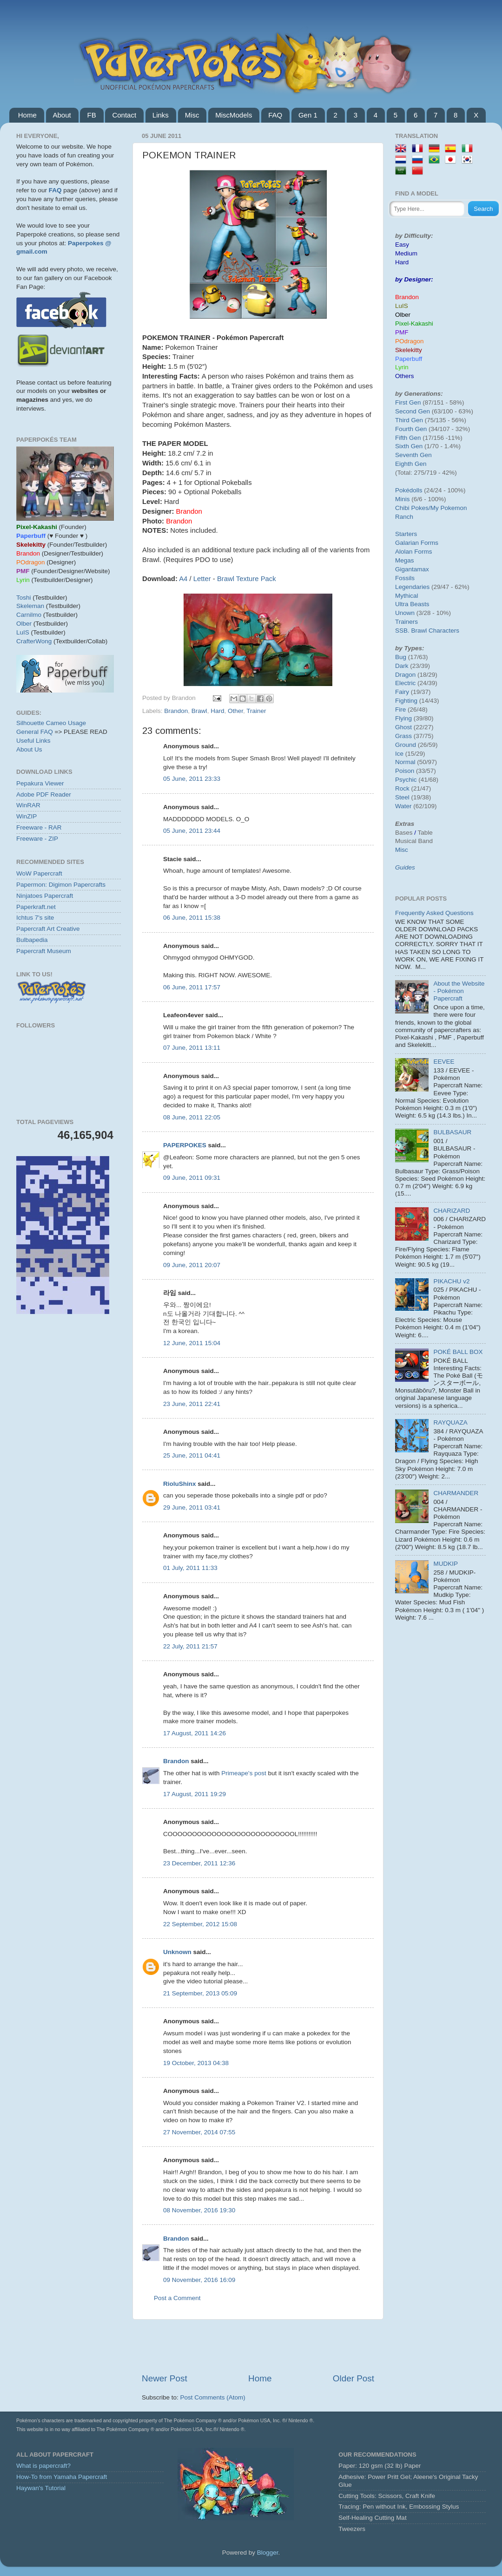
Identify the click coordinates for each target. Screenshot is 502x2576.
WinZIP (26, 816)
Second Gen (412, 411)
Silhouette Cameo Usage (51, 722)
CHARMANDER (455, 1493)
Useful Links (33, 740)
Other (235, 710)
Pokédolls (409, 490)
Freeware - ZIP (37, 838)
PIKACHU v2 (451, 1281)
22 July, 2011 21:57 (190, 1646)
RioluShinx (179, 1483)
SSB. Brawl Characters (427, 630)
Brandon (176, 710)
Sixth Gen (409, 446)
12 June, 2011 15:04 (191, 1343)
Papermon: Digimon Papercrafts (61, 884)
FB (91, 115)
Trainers (406, 621)
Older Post (353, 2378)
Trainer (256, 710)
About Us (29, 749)
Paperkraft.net (36, 906)
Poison (404, 770)
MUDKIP (445, 1563)
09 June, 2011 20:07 (191, 1265)
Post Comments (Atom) (212, 2397)
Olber (24, 623)
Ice (399, 753)
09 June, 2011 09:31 (191, 1177)
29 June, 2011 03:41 (191, 1507)
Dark (402, 665)
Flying (403, 718)
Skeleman (30, 605)
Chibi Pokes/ (412, 507)
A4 (183, 578)
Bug (400, 657)
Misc (192, 115)
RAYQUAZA (450, 1422)
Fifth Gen (408, 437)
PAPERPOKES (184, 1145)
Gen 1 (307, 115)
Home (27, 115)
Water (403, 806)
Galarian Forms (416, 542)
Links (160, 115)
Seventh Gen (413, 454)
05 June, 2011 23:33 (191, 778)
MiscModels (233, 115)
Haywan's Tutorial (41, 2487)
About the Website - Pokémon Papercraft (458, 991)
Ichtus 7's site (35, 917)
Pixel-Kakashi (414, 323)
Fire (400, 709)
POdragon (409, 341)
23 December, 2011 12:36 (199, 1863)
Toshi (23, 597)
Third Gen (409, 420)
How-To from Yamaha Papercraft (61, 2476)
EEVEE (443, 1061)
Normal (405, 761)
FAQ (275, 115)
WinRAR (28, 805)
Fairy (402, 691)
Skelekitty (408, 350)
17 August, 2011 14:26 (194, 1733)
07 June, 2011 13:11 (191, 1047)
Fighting (406, 700)
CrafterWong (34, 641)
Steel (402, 797)
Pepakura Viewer (40, 783)
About (62, 115)
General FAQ (34, 731)
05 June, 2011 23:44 (191, 830)
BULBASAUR (452, 1132)
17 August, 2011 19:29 (194, 1794)
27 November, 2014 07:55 (199, 2132)
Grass (403, 735)
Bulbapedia (32, 939)
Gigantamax (412, 569)
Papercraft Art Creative (48, 928)
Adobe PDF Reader (43, 794)
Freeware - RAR (39, 827)
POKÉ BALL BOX (457, 1351)
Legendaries (412, 586)
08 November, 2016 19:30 (199, 2210)
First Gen (408, 402)
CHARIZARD (451, 1210)
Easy (402, 244)
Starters (406, 533)
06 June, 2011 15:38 (191, 917)
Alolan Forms (413, 551)
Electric (405, 683)
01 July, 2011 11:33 (190, 1567)
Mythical (406, 595)
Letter (202, 578)
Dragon (405, 674)
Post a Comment (177, 2298)
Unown (405, 612)
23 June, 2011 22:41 (191, 1403)
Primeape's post (243, 1773)
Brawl (199, 710)
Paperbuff (408, 358)
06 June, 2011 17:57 (191, 987)
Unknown (177, 1951)
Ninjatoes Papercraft (44, 895)
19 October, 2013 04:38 (196, 2062)
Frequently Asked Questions (434, 912)
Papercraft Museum (43, 951)
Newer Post (164, 2378)
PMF (402, 332)
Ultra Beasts (412, 604)
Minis (402, 499)
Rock (402, 788)
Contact (124, 115)
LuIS (22, 632)
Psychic (406, 779)
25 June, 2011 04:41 (191, 1455)
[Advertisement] (258, 2346)
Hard (217, 710)
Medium (406, 253)
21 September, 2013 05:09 (200, 1993)
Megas (404, 560)
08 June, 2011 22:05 (191, 1117)
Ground (405, 744)
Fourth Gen (411, 428)
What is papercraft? (43, 2465)
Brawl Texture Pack (246, 578)
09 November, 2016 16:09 (199, 2279)
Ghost (403, 727)
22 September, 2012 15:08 (200, 1924)
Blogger (267, 2552)
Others (404, 376)
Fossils (405, 578)
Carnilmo (28, 614)
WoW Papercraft (39, 873)
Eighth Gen (411, 463)
